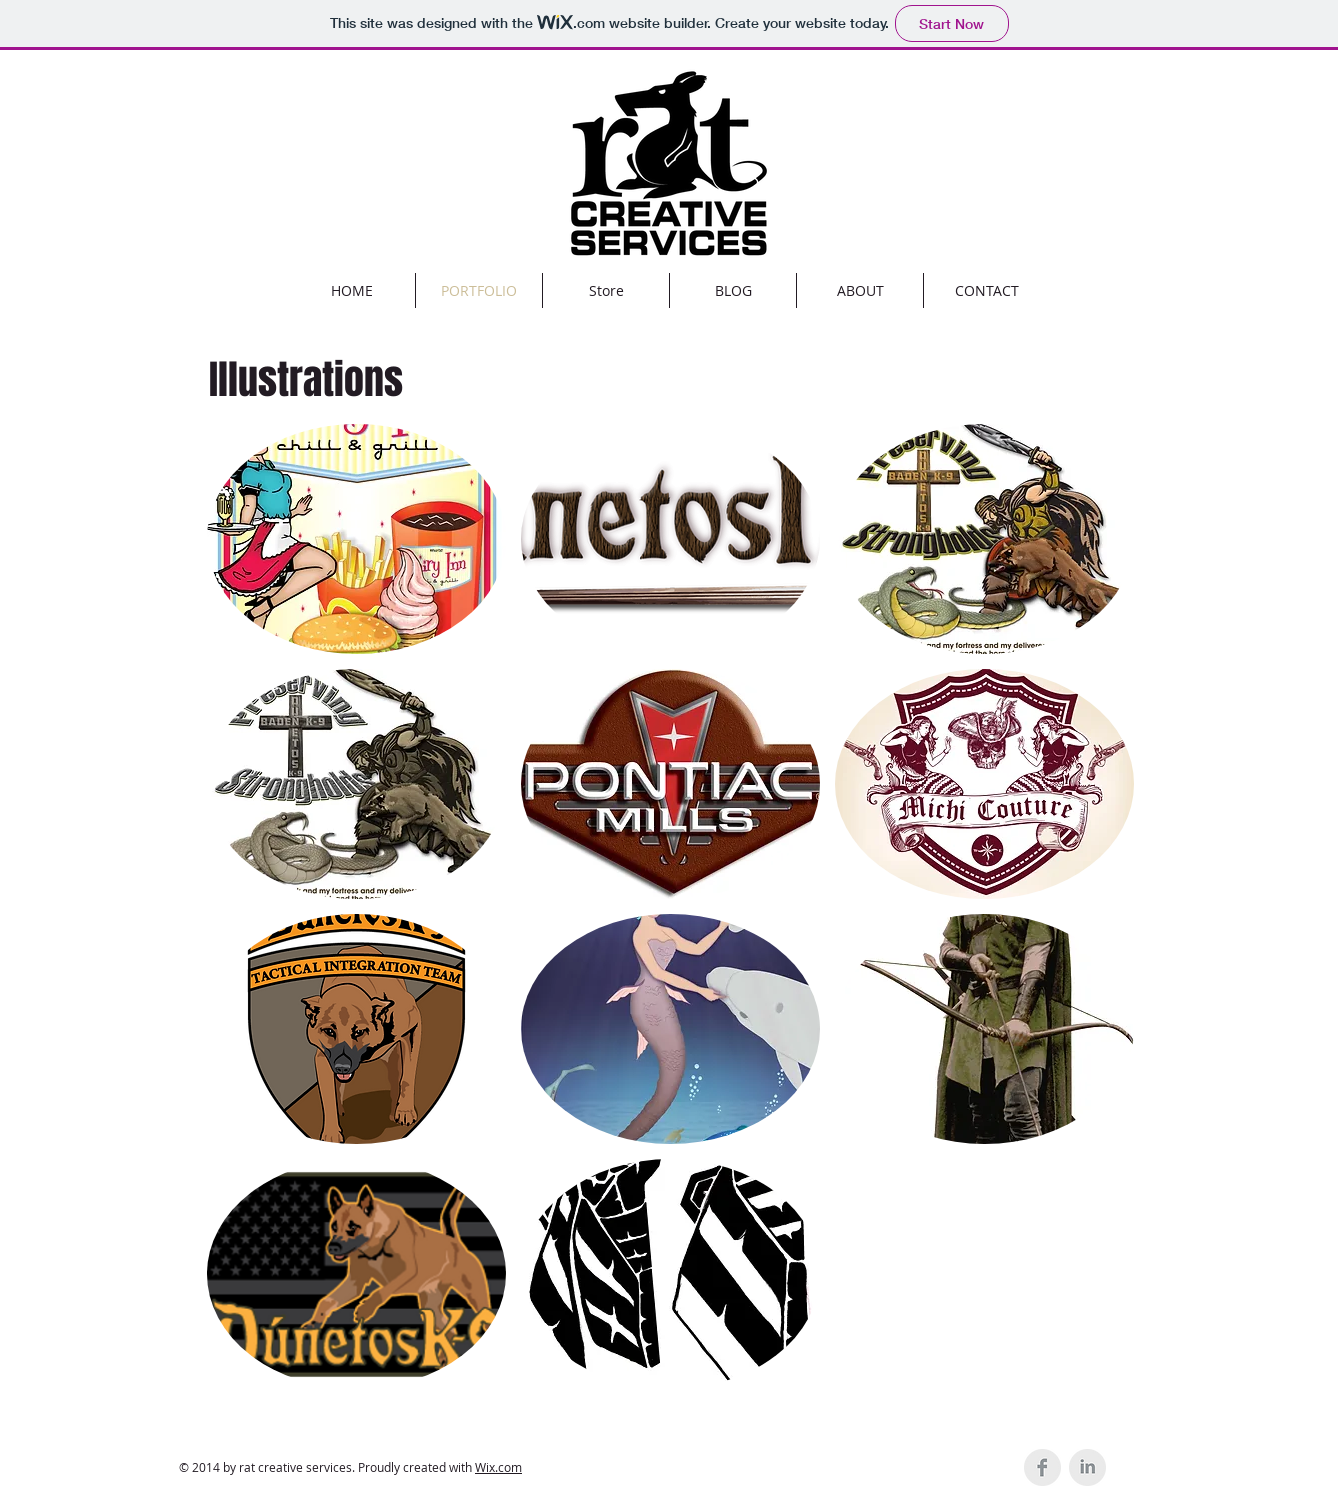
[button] (356, 539)
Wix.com (498, 1467)
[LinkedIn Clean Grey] (1087, 1467)
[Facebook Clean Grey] (1042, 1467)
